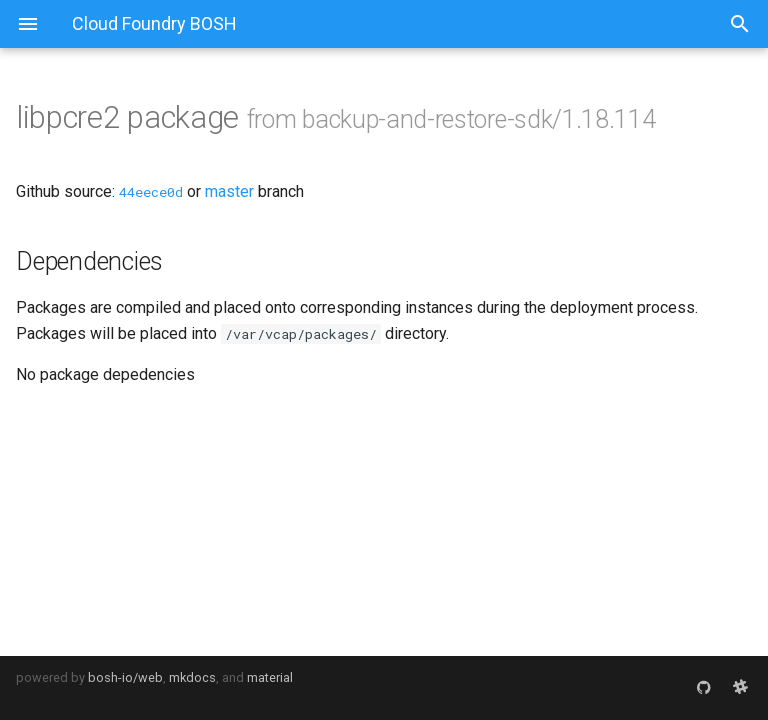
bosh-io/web (125, 677)
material (270, 677)
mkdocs (192, 677)
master (229, 191)
